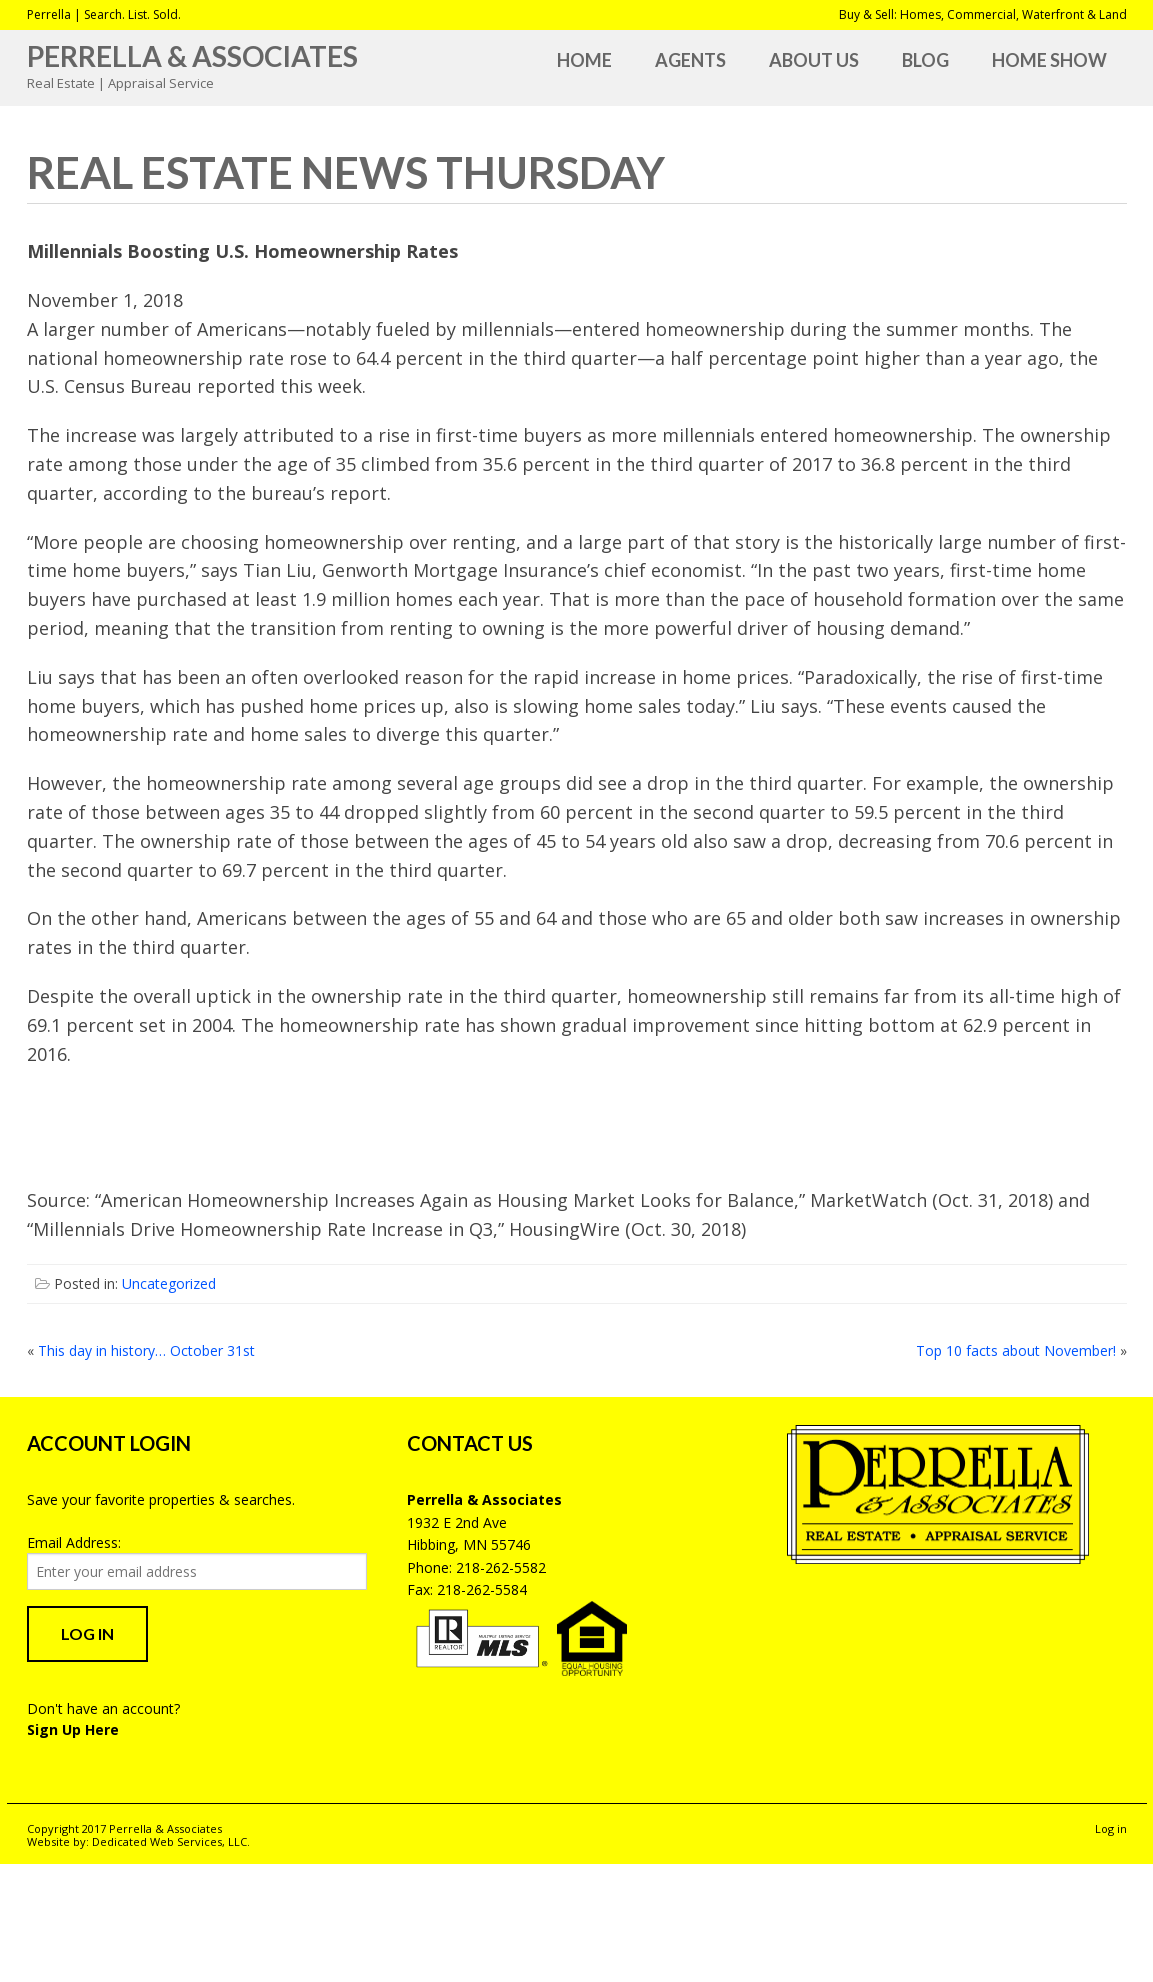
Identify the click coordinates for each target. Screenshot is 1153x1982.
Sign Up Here (73, 1729)
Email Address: (74, 1542)
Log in (1111, 1828)
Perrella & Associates (192, 56)
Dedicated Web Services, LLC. (171, 1841)
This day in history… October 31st (146, 1350)
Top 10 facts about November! (1016, 1350)
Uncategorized (169, 1283)
